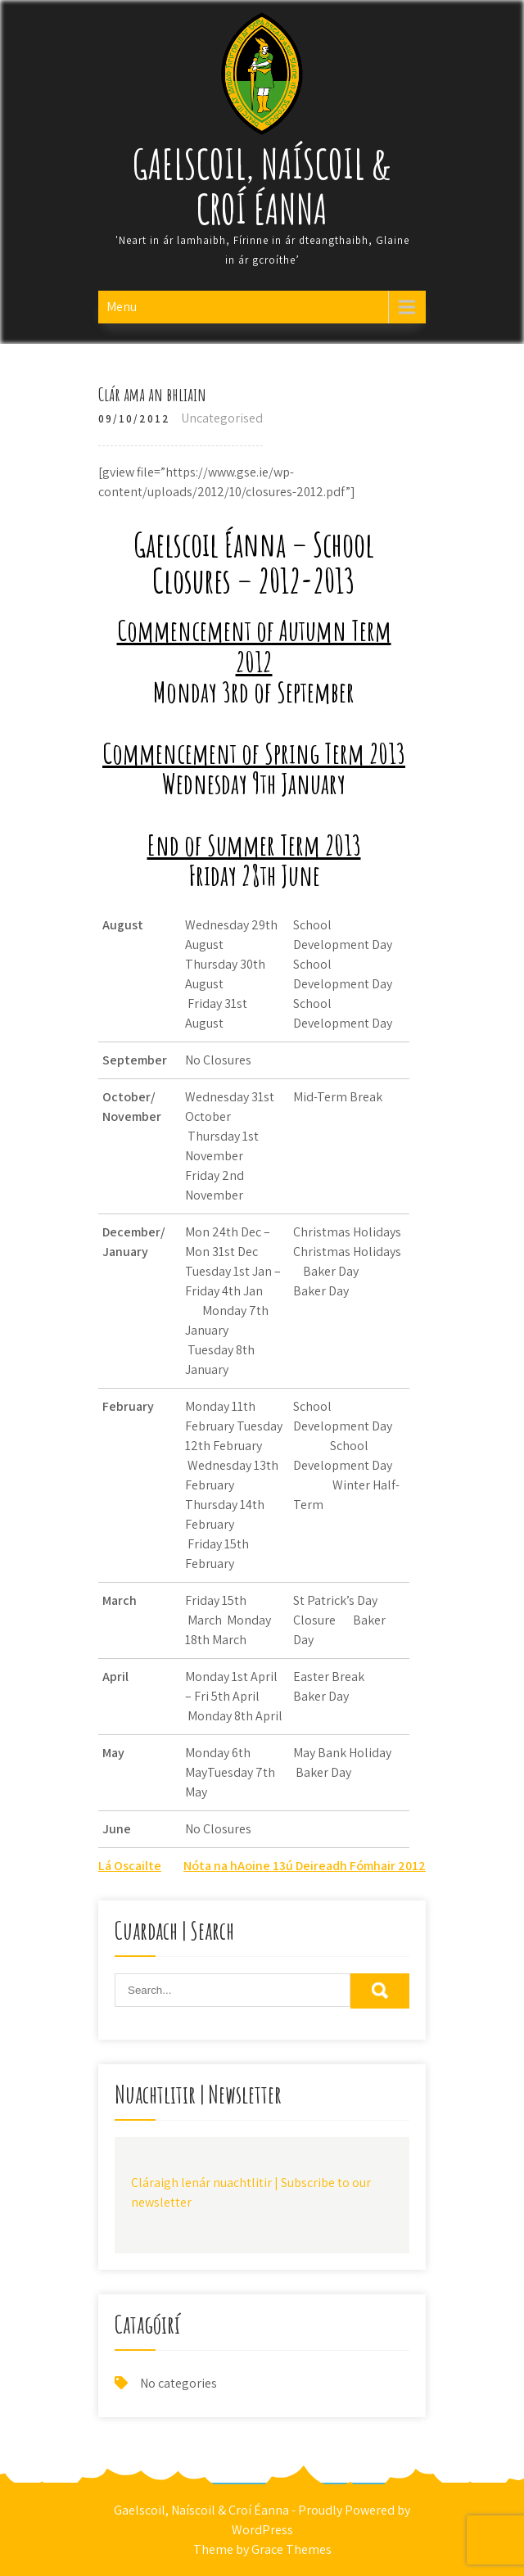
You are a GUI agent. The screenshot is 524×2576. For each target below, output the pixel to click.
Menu (121, 306)
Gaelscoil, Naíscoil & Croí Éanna (262, 186)
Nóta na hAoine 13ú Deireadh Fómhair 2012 (304, 1865)
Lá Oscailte (129, 1865)
